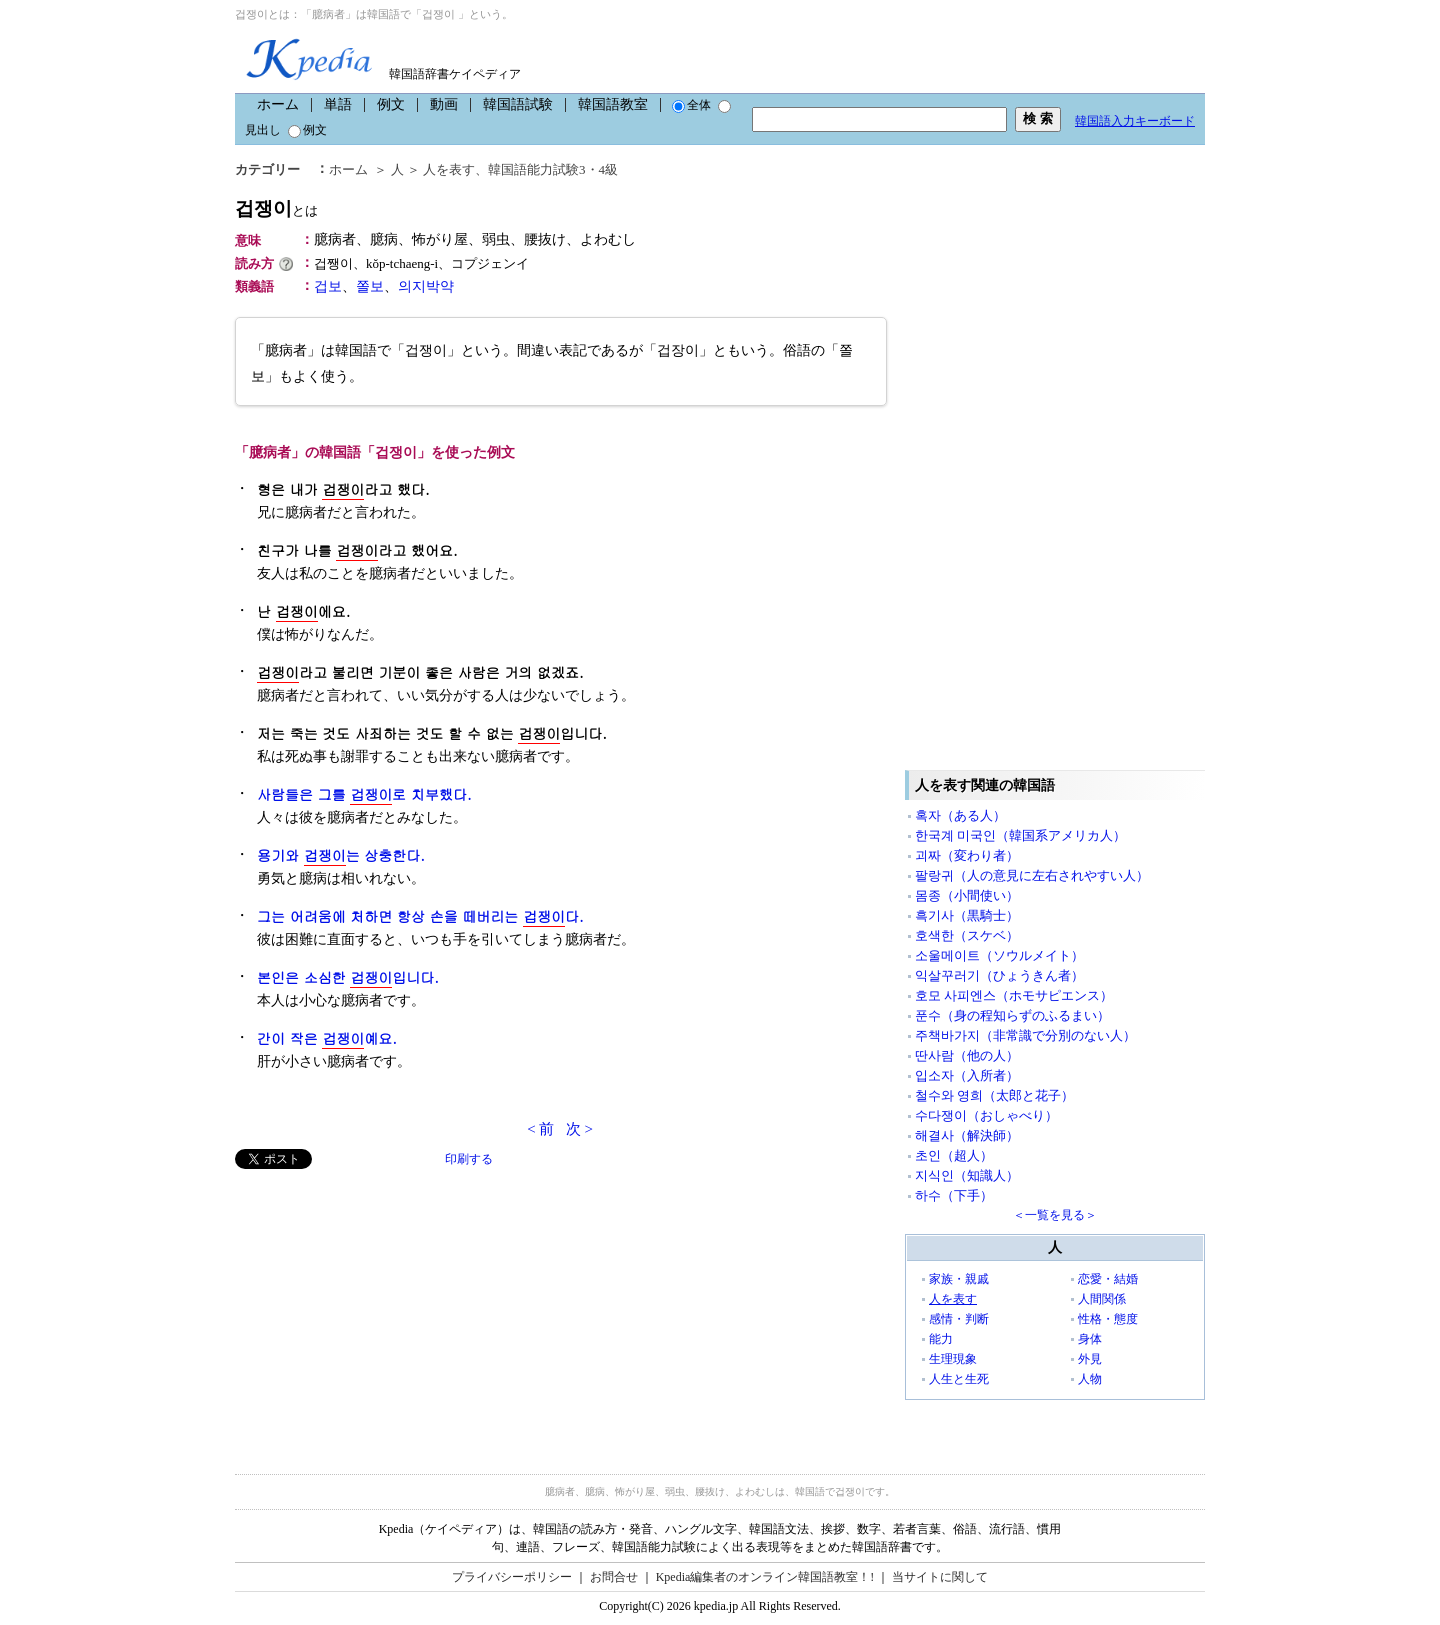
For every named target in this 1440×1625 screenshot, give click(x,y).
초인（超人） (954, 1155)
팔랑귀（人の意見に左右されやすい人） (1032, 875)
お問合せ (614, 1577)
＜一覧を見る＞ (1055, 1215)
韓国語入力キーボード (1135, 121)
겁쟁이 (276, 208)
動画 (444, 104)
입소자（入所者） (967, 1075)
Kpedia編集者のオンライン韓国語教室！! (765, 1577)
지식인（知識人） (967, 1175)
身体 (1090, 1339)
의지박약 (426, 286)
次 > (579, 1129)
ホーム (278, 104)
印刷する (469, 1159)
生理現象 (953, 1359)
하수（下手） (954, 1195)
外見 (1090, 1359)
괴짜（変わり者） (967, 855)
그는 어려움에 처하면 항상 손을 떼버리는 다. (420, 916)
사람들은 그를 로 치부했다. (364, 794)
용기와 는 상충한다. (341, 855)
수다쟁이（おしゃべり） (986, 1115)
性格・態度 (1108, 1319)
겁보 (328, 286)
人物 (1090, 1379)
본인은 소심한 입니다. (348, 977)
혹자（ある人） (960, 815)
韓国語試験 (518, 104)
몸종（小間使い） (967, 895)
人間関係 (1102, 1299)
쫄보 (370, 286)
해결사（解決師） (967, 1135)
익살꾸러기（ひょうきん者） (999, 975)
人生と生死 (959, 1379)
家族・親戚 (959, 1279)
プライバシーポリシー (512, 1577)
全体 (691, 105)
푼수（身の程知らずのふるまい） (1012, 1015)
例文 (391, 104)
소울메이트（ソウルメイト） (999, 955)
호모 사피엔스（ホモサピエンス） (1014, 995)
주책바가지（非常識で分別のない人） (1025, 1035)
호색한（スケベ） (967, 935)
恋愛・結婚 (1108, 1279)
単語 (338, 104)
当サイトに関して (940, 1577)
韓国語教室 (613, 104)
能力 (941, 1339)
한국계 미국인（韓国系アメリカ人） (1020, 835)
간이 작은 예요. (327, 1038)
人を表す (449, 169)
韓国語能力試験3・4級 (553, 169)
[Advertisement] (385, 1309)
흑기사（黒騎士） (967, 915)
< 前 (540, 1129)
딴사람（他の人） (967, 1055)
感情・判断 (959, 1319)
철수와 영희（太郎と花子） (994, 1095)
